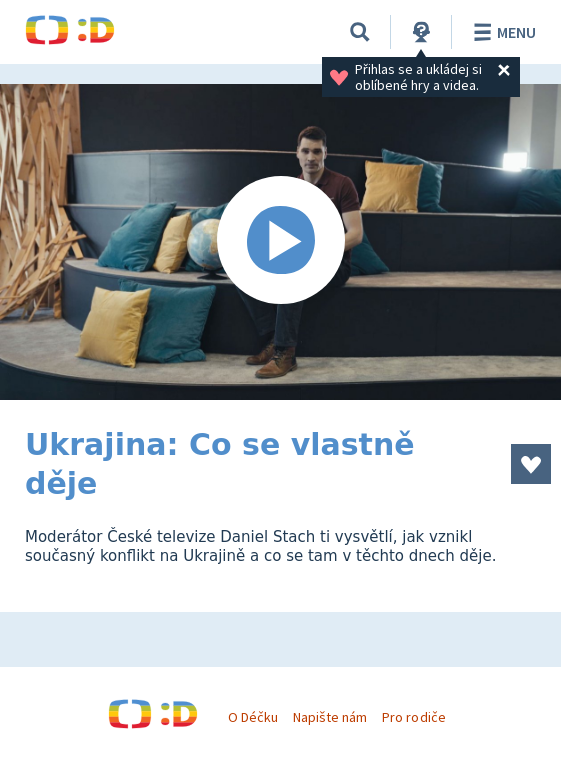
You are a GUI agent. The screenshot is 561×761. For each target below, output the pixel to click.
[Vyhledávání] (360, 32)
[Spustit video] (280, 242)
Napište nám (330, 717)
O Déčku (253, 717)
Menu (501, 32)
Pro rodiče (413, 717)
